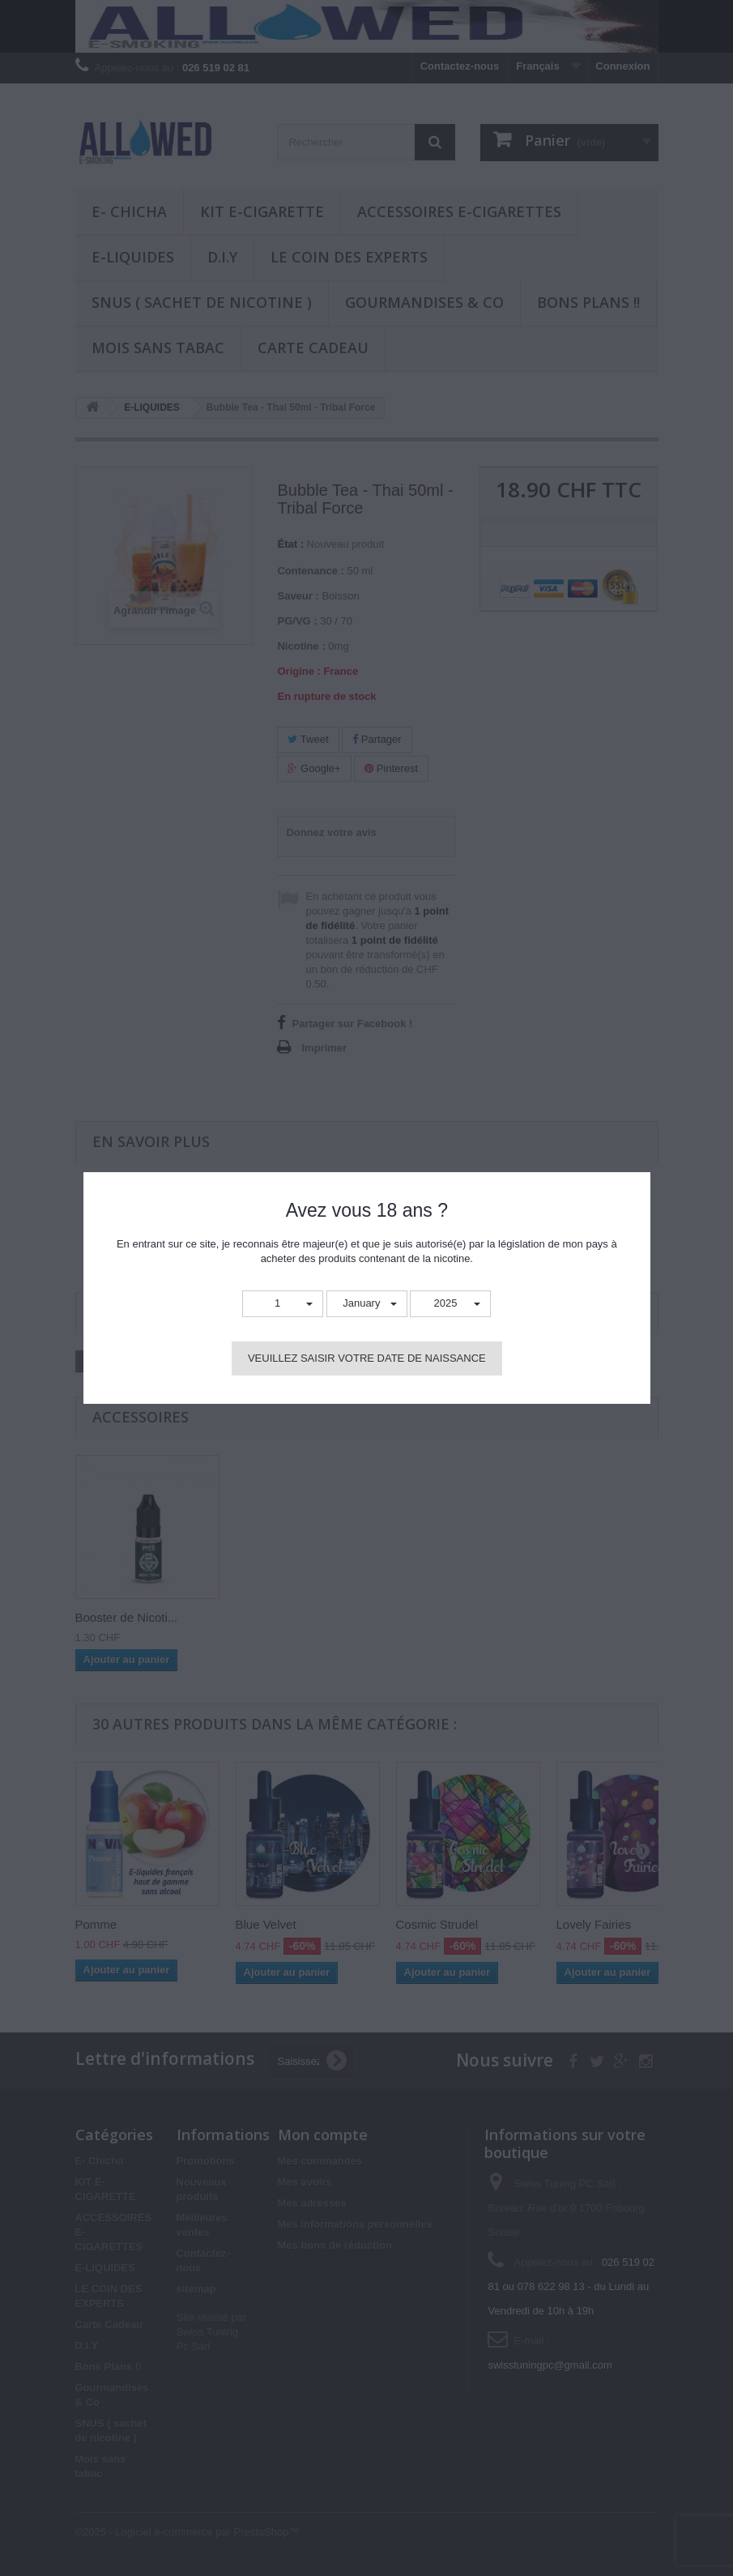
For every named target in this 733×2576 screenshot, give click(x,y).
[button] (282, 1303)
